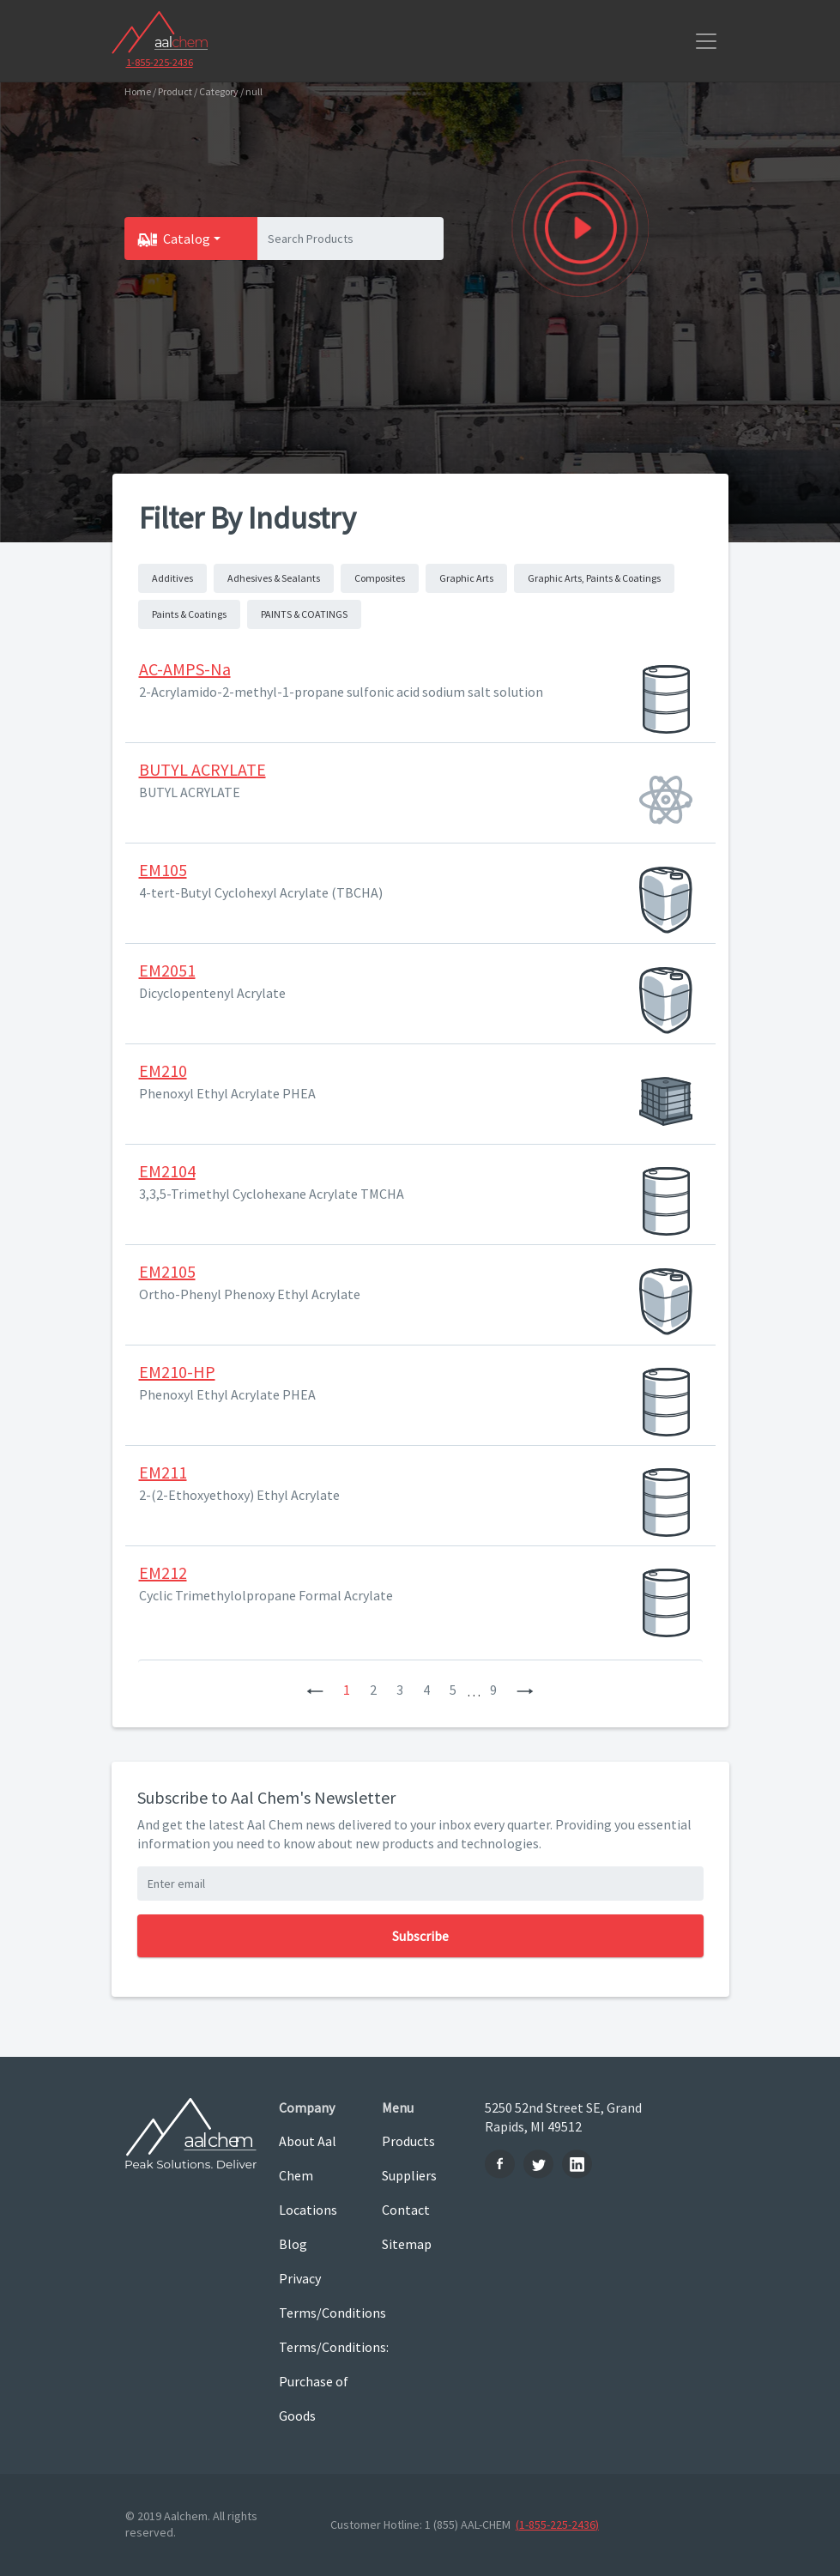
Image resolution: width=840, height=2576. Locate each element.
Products (408, 2141)
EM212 (163, 1572)
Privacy (300, 2278)
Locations (308, 2209)
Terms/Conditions (317, 2312)
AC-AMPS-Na (185, 669)
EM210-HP (177, 1371)
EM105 (163, 869)
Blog (293, 2243)
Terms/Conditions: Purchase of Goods (317, 2381)
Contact (406, 2209)
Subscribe (420, 1935)
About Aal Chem (307, 2158)
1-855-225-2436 (159, 62)
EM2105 (167, 1271)
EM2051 (167, 970)
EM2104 (167, 1171)
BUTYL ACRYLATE (202, 769)
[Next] (525, 1689)
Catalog (186, 238)
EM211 (163, 1472)
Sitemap (407, 2243)
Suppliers (409, 2175)
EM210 (163, 1070)
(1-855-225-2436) (557, 2524)
